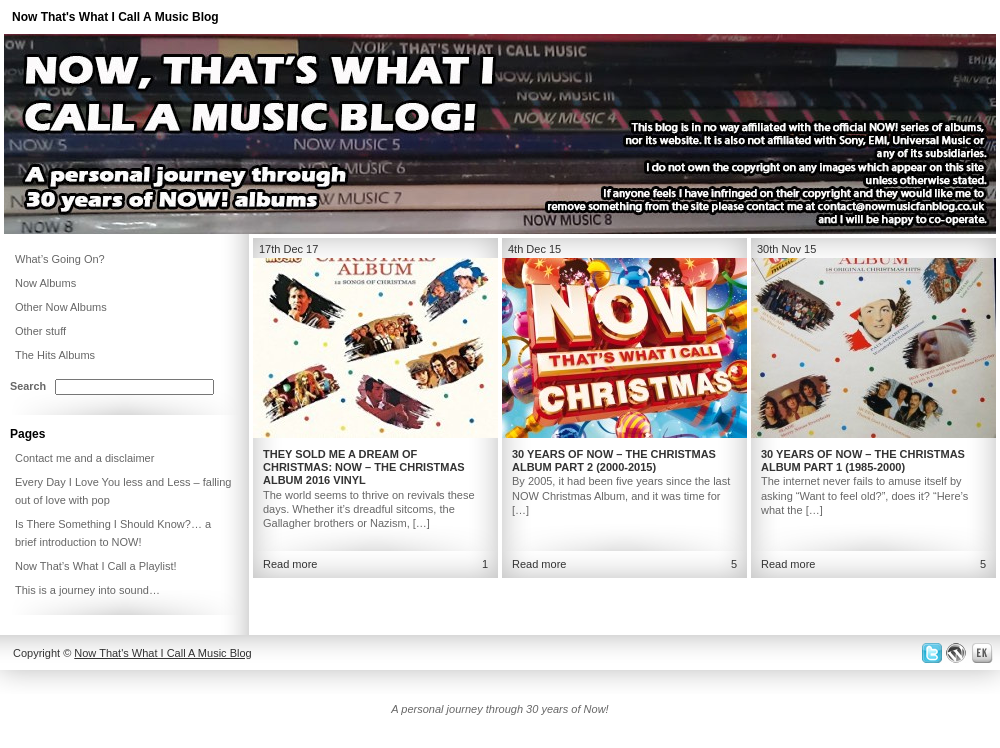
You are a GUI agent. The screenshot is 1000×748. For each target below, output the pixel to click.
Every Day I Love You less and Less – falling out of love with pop (123, 491)
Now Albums (45, 283)
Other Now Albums (61, 307)
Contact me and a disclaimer (84, 458)
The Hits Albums (55, 355)
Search (28, 386)
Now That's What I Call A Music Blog (115, 17)
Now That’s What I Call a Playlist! (96, 566)
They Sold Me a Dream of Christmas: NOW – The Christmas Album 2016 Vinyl (364, 467)
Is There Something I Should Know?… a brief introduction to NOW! (113, 533)
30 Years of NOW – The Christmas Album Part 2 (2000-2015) (614, 460)
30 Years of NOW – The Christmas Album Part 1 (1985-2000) (863, 460)
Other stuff (40, 331)
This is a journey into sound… (87, 590)
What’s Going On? (60, 259)
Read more (290, 564)
